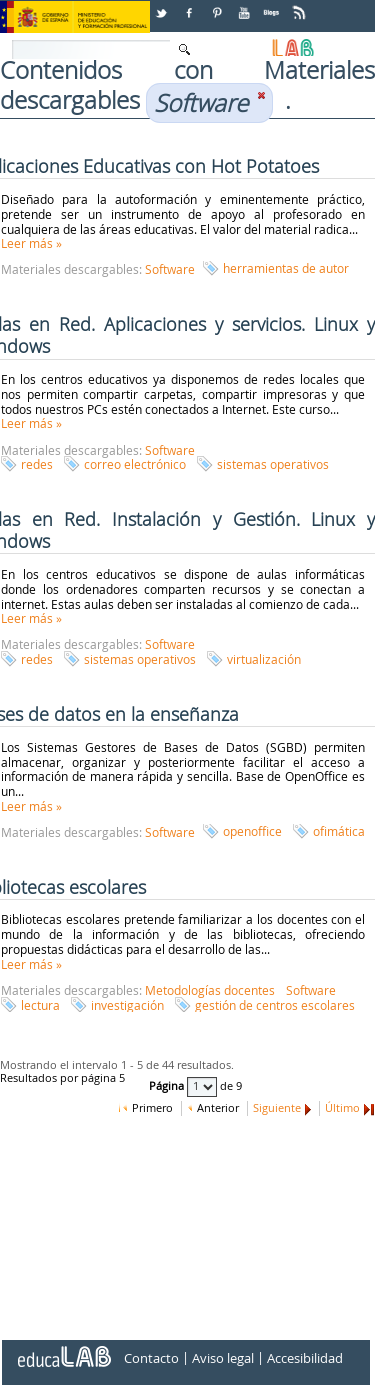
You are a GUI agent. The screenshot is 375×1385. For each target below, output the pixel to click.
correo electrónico (135, 464)
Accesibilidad (305, 1358)
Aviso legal (223, 1358)
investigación (127, 1005)
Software (170, 269)
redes (37, 464)
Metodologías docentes (210, 990)
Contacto (151, 1358)
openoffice (252, 831)
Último (342, 1108)
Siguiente (277, 1108)
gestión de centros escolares (275, 1005)
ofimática (339, 831)
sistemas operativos (273, 464)
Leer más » (31, 243)
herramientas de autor (286, 268)
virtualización (264, 659)
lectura (40, 1005)
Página (168, 1086)
